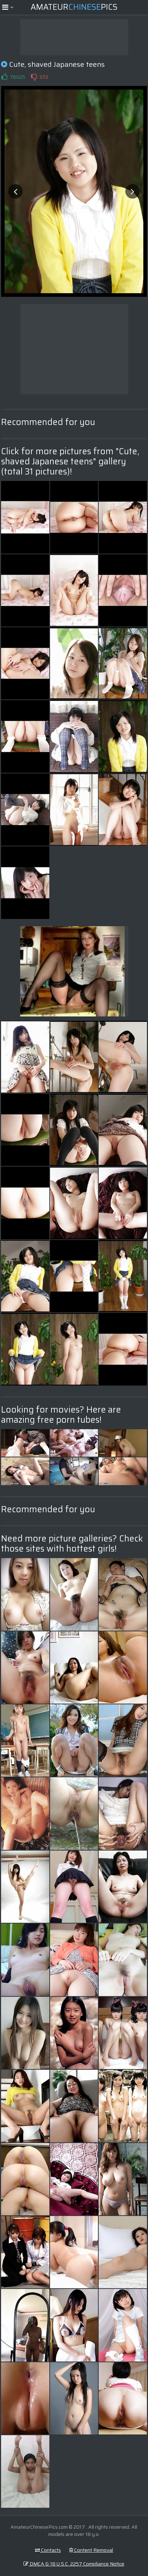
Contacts (48, 2550)
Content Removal (91, 2550)
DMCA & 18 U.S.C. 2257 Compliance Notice (73, 2564)
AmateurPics (74, 7)
